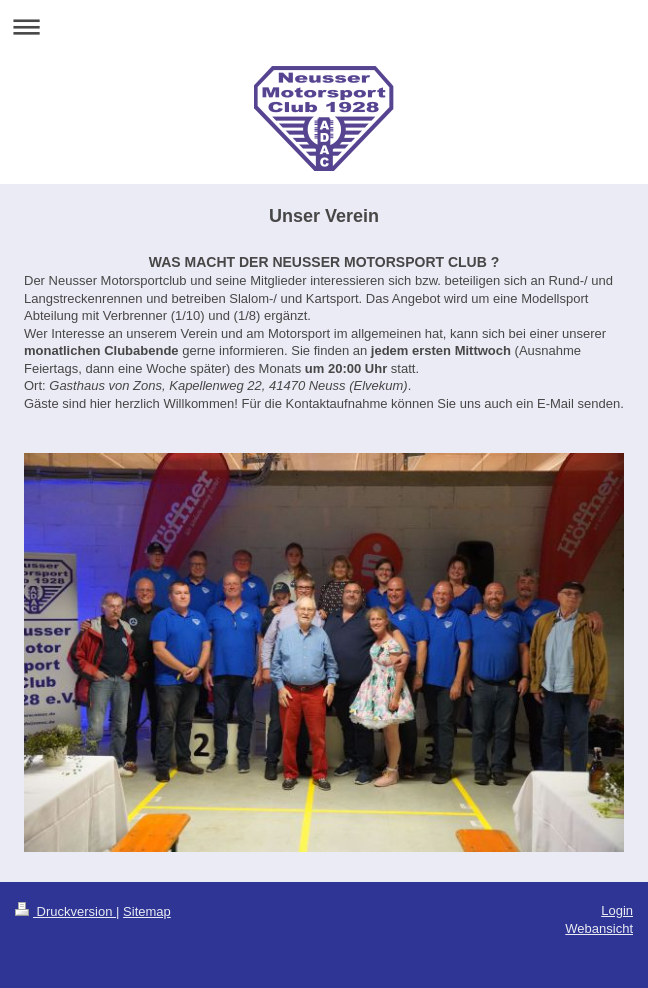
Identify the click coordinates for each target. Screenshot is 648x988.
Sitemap (147, 911)
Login (617, 910)
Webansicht (599, 928)
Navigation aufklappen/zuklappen (324, 26)
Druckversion (65, 911)
